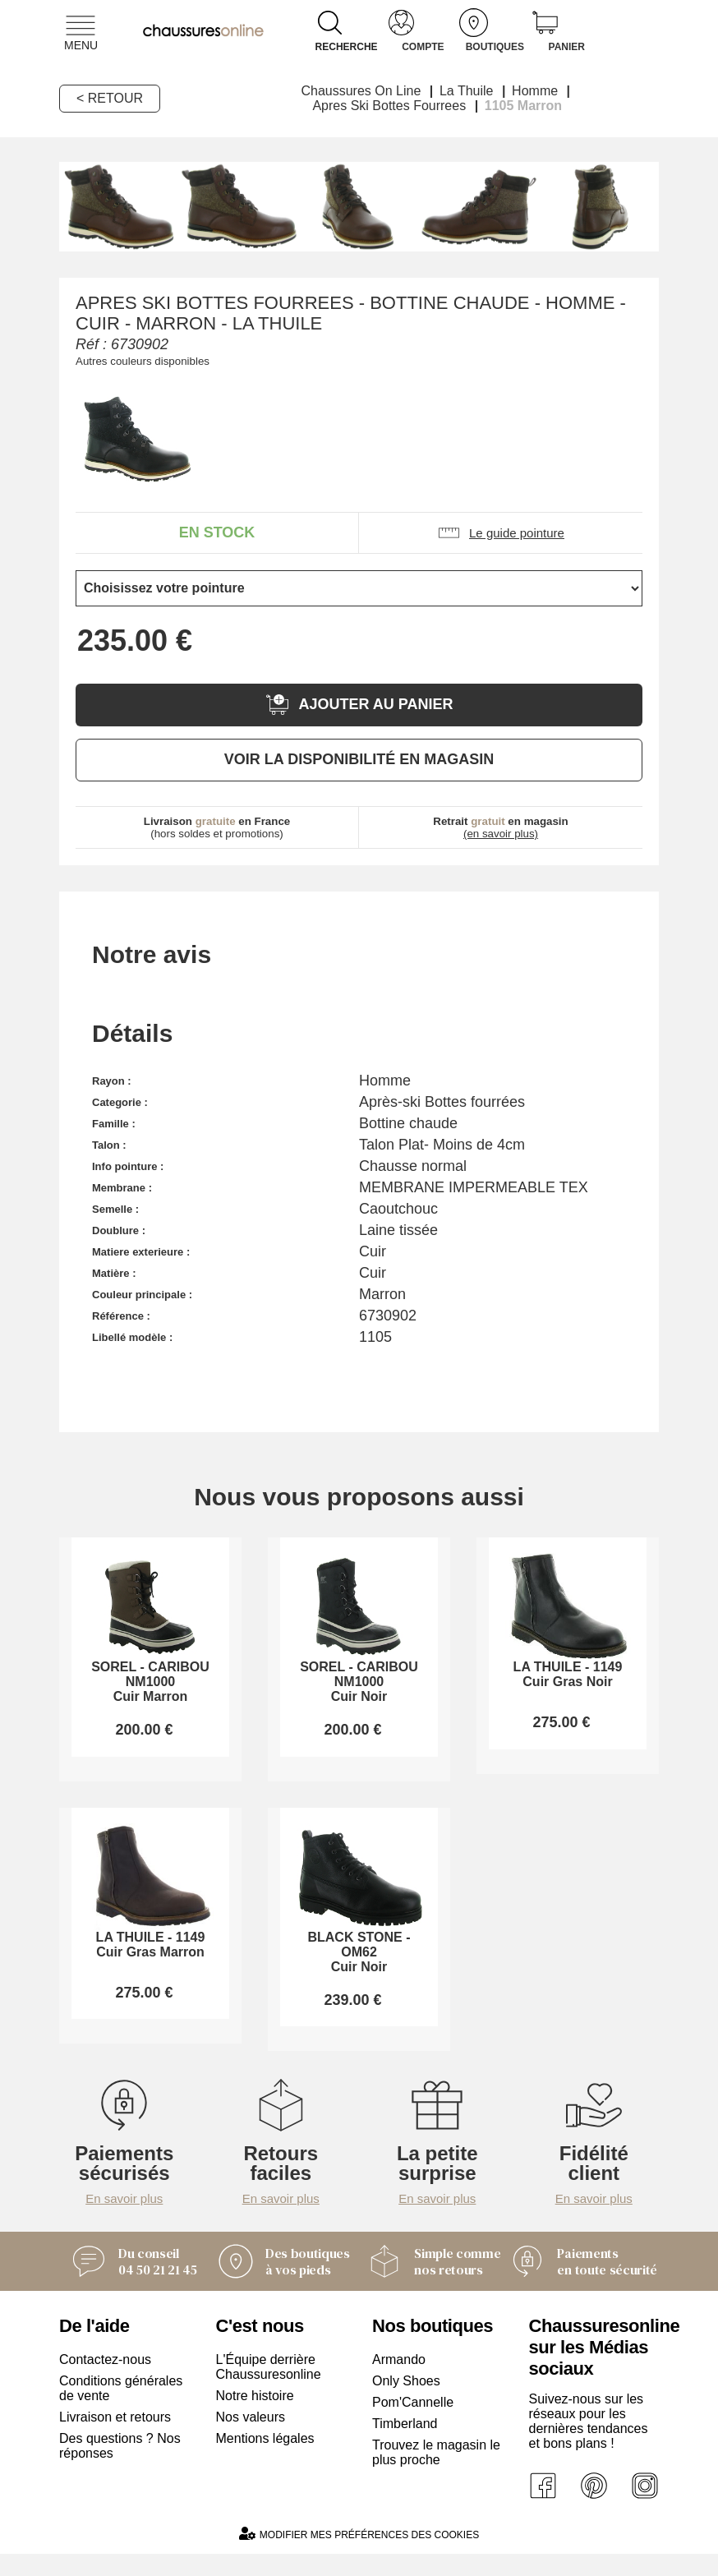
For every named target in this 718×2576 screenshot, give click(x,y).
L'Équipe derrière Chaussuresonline (268, 2389)
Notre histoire (255, 2418)
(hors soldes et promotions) (217, 827)
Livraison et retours (115, 2439)
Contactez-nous (105, 2382)
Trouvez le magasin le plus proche (436, 2474)
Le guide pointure (500, 533)
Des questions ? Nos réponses (120, 2468)
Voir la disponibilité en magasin (359, 759)
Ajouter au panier (359, 704)
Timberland (404, 2446)
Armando (399, 2382)
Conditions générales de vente (120, 2410)
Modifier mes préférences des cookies (359, 2556)
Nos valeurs (250, 2439)
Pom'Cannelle (412, 2424)
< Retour (109, 98)
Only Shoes (406, 2403)
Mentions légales (265, 2461)
